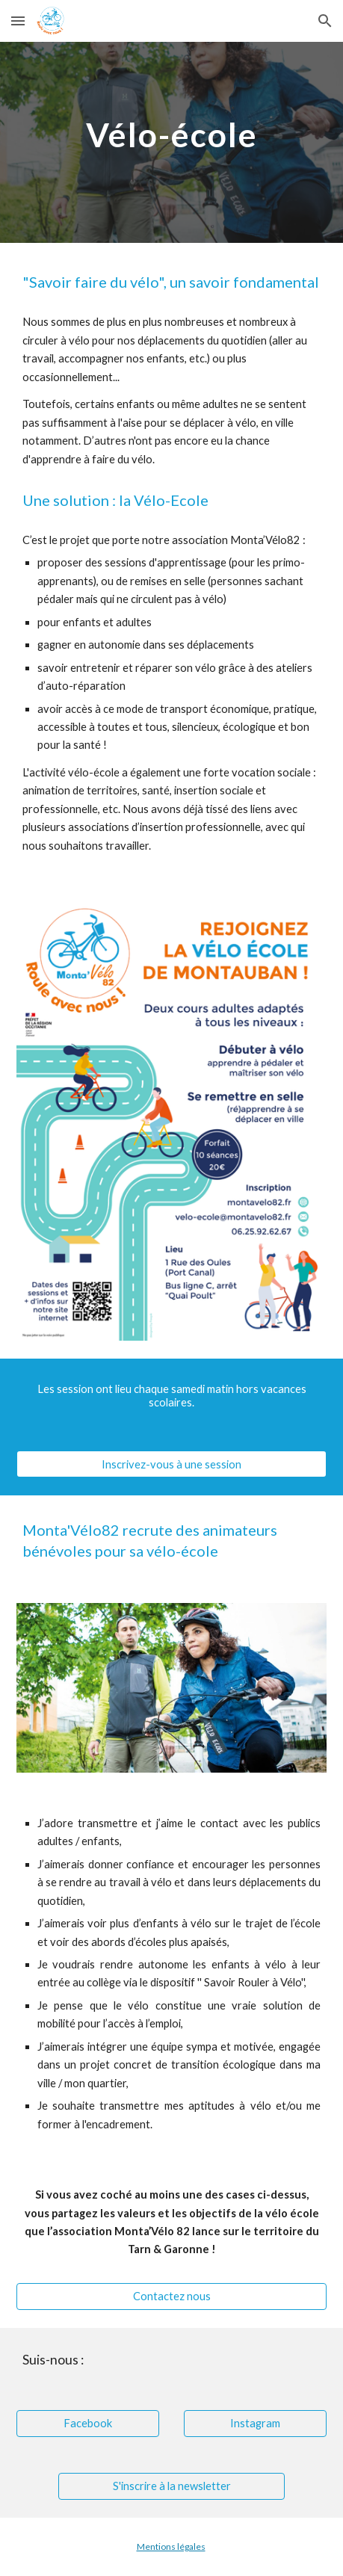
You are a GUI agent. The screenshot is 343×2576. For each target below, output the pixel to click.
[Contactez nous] (171, 2296)
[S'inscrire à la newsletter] (171, 2485)
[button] (18, 20)
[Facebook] (87, 2423)
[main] (171, 132)
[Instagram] (255, 2423)
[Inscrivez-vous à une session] (171, 1464)
